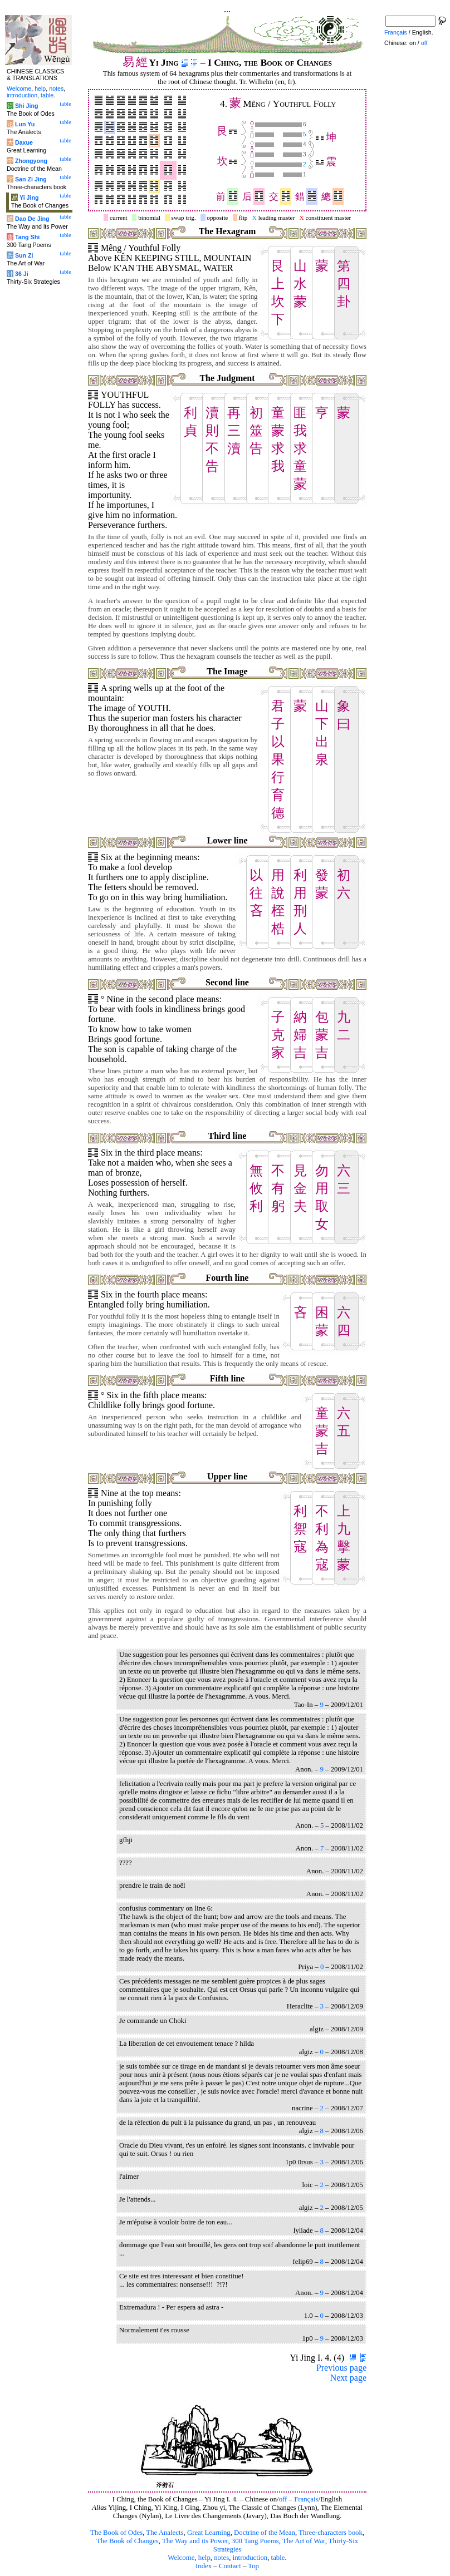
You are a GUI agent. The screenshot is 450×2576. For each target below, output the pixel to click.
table (278, 2558)
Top (253, 2566)
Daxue (24, 142)
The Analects (164, 2532)
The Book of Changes (127, 2541)
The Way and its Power (195, 2541)
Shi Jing (26, 105)
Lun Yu (25, 124)
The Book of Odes (116, 2532)
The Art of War (303, 2541)
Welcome (181, 2558)
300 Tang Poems (255, 2541)
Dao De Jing (32, 218)
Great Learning (209, 2532)
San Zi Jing (31, 179)
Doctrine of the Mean (264, 2532)
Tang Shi (27, 237)
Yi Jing (29, 197)
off (283, 2499)
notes (221, 2558)
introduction (250, 2558)
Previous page (341, 2367)
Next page (348, 2377)
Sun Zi (24, 255)
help (204, 2558)
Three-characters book (331, 2532)
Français (306, 2499)
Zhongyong (31, 160)
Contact (230, 2566)
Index (203, 2566)
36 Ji (21, 273)
